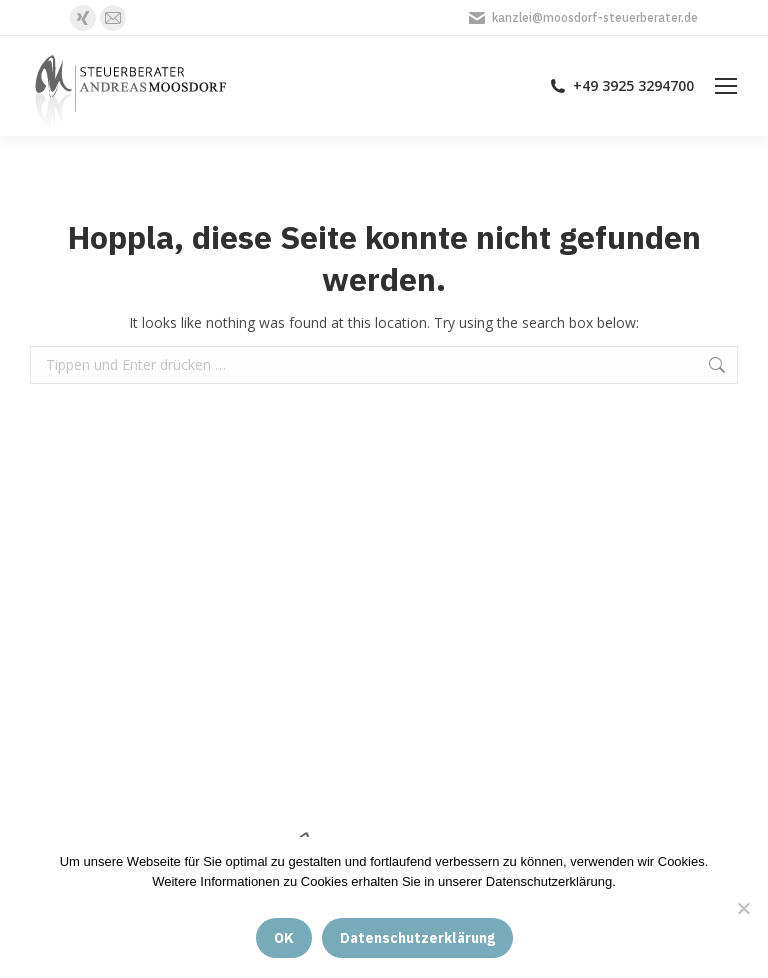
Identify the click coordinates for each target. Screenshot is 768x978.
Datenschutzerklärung (417, 938)
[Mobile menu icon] (726, 86)
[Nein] (743, 908)
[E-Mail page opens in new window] (113, 18)
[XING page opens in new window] (83, 18)
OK (284, 938)
